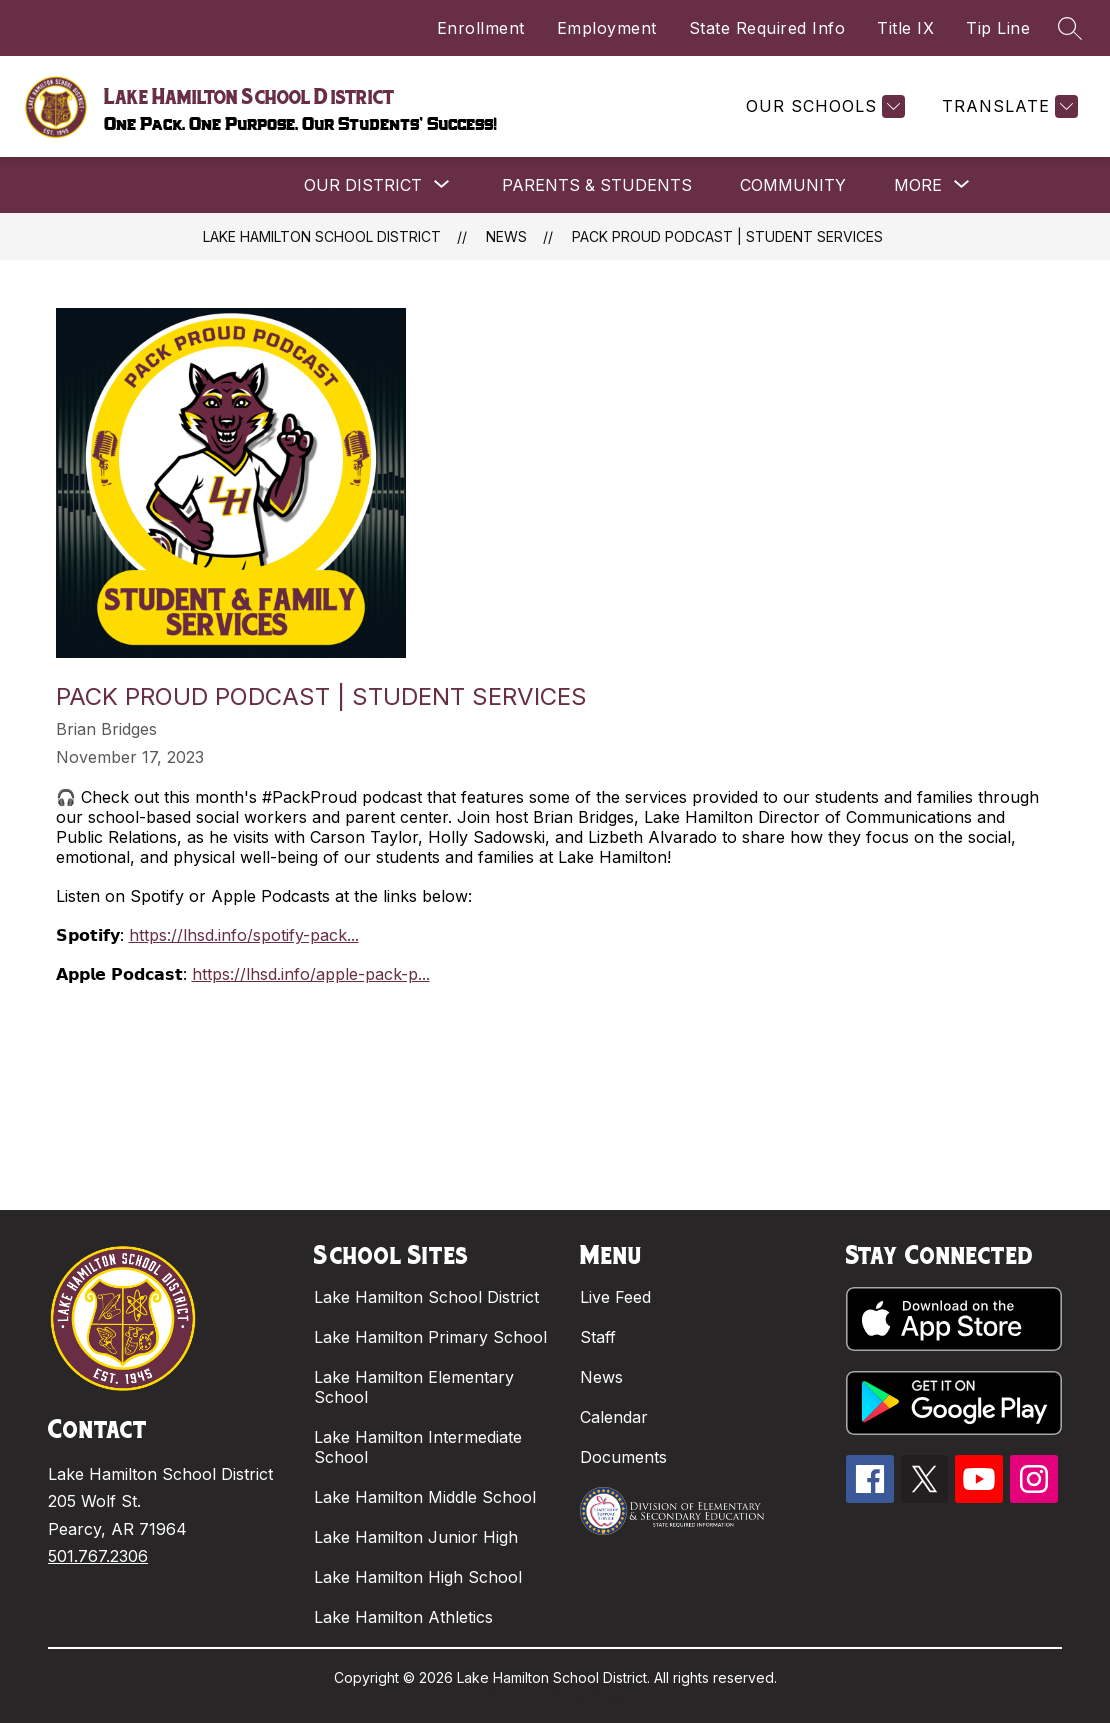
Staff (598, 1337)
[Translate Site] (1007, 106)
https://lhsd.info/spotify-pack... (244, 935)
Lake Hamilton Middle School (425, 1497)
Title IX (905, 28)
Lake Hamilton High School (418, 1577)
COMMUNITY (793, 185)
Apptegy (598, 1694)
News (506, 236)
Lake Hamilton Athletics (403, 1617)
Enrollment (481, 28)
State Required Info (767, 28)
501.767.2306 (98, 1556)
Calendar (614, 1417)
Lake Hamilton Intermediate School (418, 1447)
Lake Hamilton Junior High (416, 1537)
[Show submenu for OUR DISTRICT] (363, 185)
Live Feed (615, 1297)
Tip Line (998, 28)
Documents (623, 1457)
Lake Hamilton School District (322, 236)
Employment (607, 28)
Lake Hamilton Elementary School (414, 1387)
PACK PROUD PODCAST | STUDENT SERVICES (727, 236)
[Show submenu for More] (918, 185)
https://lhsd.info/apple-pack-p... (311, 974)
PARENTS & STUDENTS (597, 185)
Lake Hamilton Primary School (430, 1337)
